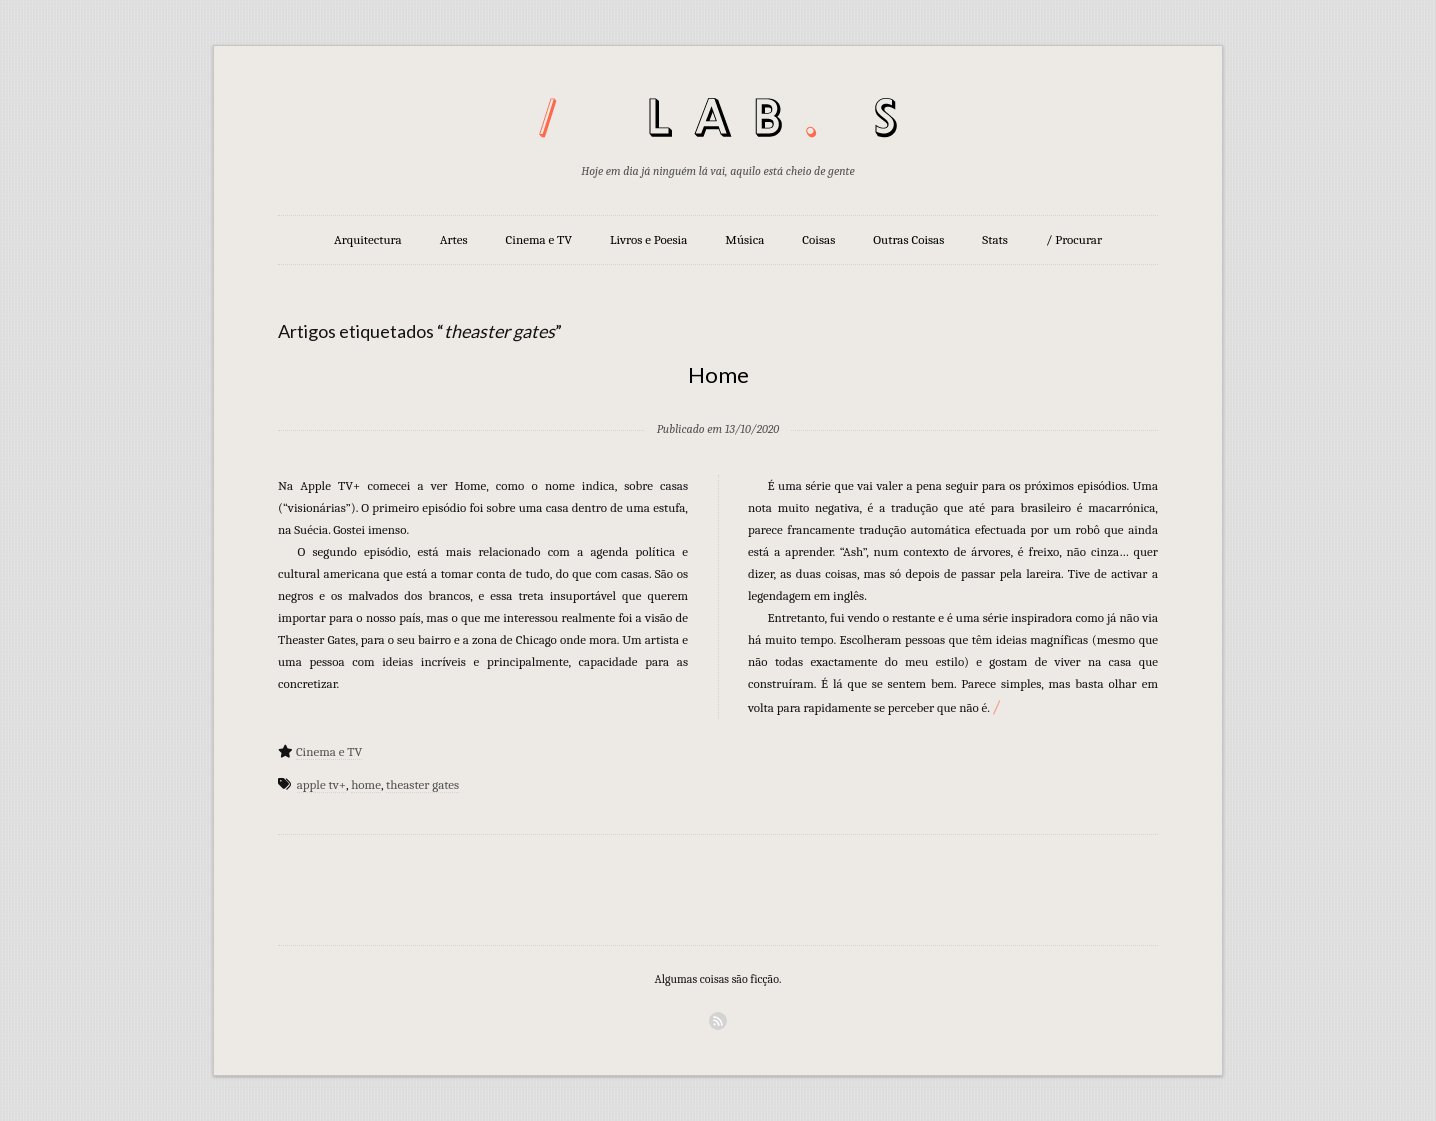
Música (744, 239)
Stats (995, 239)
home (366, 784)
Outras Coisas (908, 239)
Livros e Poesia (648, 239)
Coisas (818, 239)
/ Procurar (1074, 239)
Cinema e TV (539, 239)
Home (718, 374)
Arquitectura (368, 239)
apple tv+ (321, 784)
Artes (454, 239)
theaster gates (422, 784)
